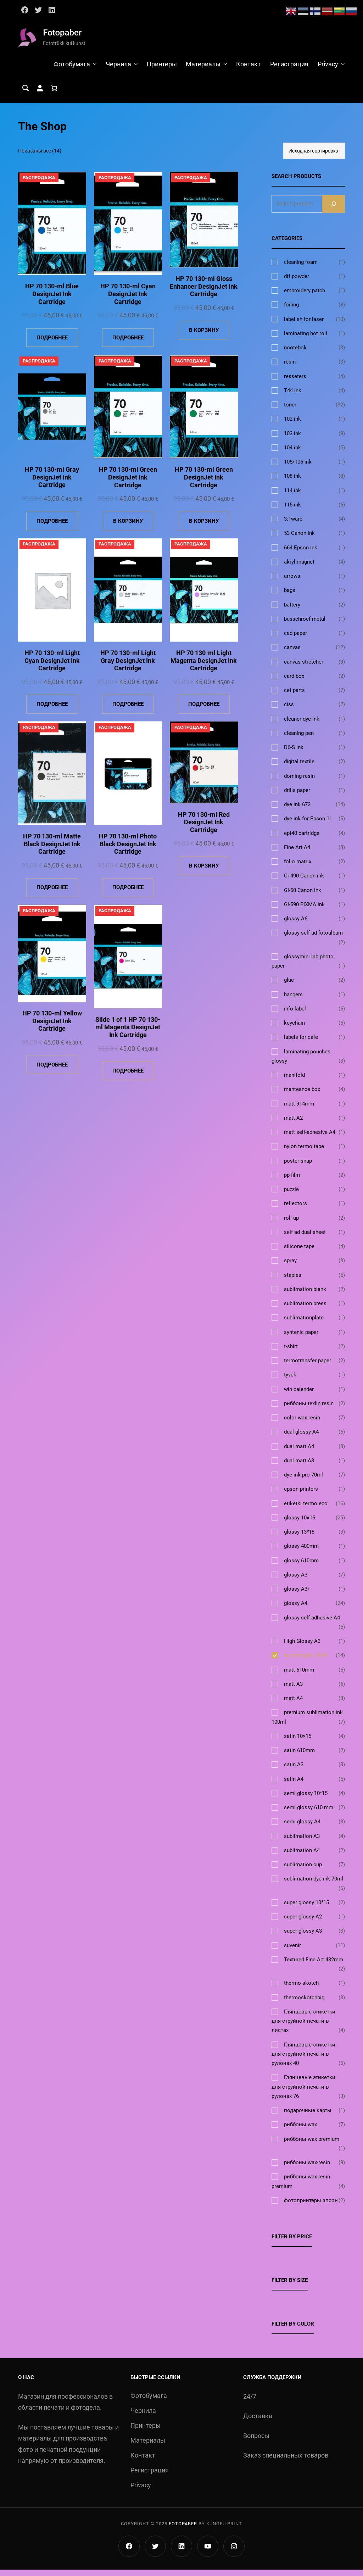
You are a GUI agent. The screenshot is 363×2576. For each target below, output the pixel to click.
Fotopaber (62, 33)
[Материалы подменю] (223, 67)
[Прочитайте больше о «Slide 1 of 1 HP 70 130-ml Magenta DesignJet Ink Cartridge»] (128, 1077)
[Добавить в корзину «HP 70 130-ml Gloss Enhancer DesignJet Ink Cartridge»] (204, 336)
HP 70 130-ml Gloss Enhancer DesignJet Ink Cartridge (204, 292)
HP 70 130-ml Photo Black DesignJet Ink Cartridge (128, 849)
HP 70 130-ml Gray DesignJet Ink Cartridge (52, 483)
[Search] (333, 210)
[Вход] (39, 94)
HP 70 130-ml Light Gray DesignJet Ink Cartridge (128, 666)
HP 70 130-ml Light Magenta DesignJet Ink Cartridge (204, 666)
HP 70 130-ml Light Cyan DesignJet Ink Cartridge (52, 666)
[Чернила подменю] (132, 67)
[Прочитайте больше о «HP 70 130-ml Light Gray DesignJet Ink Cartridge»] (128, 710)
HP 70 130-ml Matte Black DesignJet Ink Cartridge (52, 849)
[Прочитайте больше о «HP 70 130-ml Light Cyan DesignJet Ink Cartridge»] (52, 710)
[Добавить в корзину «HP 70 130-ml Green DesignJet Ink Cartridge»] (128, 527)
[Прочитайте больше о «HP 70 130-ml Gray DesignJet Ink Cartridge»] (52, 527)
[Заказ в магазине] (314, 157)
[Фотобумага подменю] (91, 67)
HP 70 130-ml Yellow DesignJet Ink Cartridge (52, 1027)
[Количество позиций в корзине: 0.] (53, 94)
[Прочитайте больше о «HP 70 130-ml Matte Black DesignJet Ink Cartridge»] (52, 894)
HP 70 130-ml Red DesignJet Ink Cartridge (204, 828)
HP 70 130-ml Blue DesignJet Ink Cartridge (52, 300)
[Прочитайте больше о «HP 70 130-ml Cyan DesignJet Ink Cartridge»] (128, 343)
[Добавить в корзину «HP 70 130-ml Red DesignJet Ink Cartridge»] (204, 872)
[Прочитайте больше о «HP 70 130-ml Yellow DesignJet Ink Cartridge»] (52, 1071)
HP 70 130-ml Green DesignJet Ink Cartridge (128, 483)
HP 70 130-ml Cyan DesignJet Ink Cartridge (128, 300)
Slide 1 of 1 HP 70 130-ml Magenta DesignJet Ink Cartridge (127, 1033)
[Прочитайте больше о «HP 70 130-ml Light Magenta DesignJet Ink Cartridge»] (204, 710)
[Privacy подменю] (343, 67)
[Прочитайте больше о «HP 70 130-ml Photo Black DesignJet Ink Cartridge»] (128, 894)
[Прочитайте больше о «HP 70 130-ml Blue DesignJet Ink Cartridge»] (52, 343)
